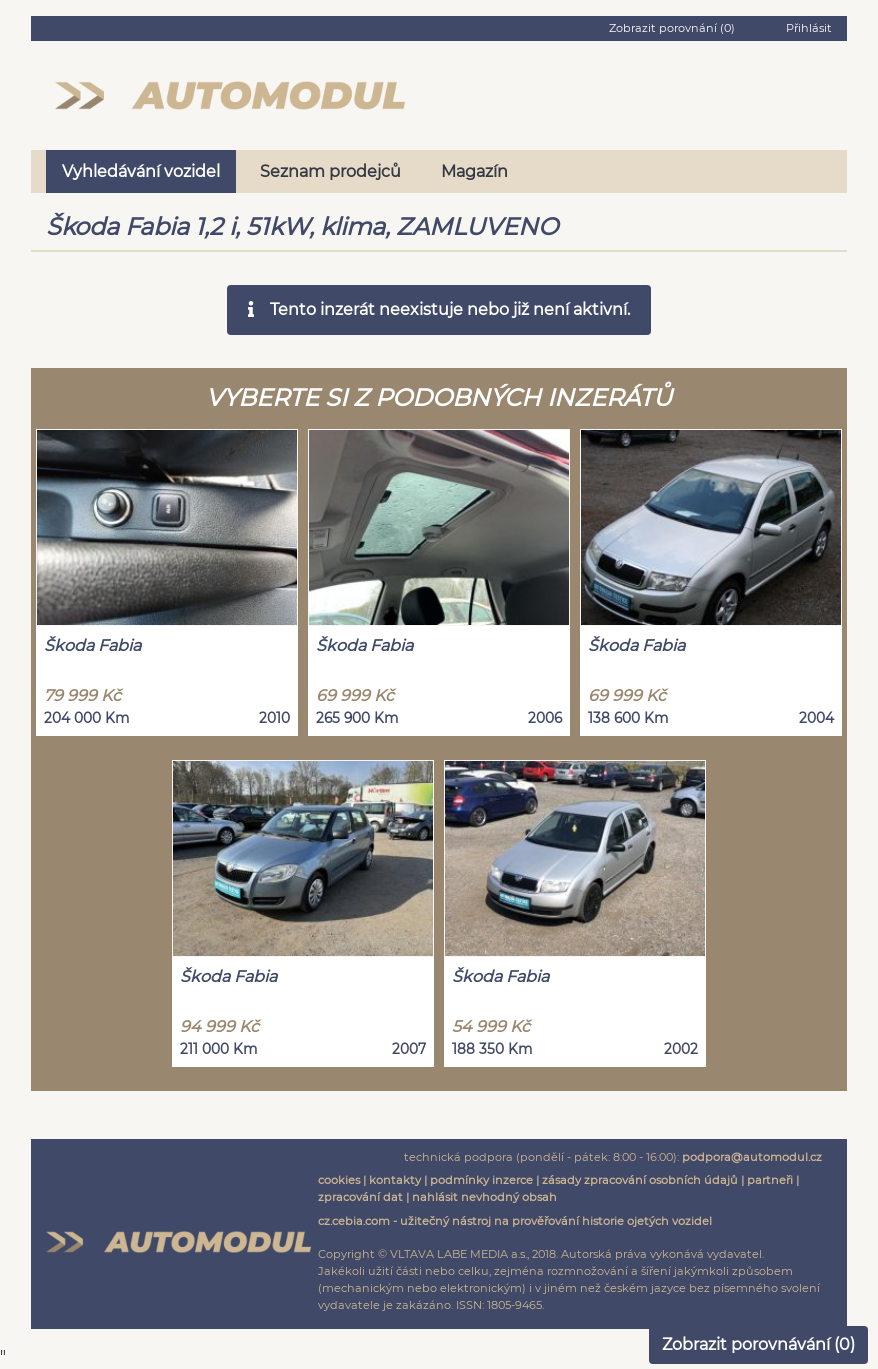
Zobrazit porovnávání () (758, 1344)
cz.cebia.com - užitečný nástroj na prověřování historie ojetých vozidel (515, 1221)
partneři (770, 1180)
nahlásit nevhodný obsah (484, 1197)
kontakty (395, 1180)
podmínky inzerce (481, 1180)
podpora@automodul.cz (752, 1157)
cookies (339, 1180)
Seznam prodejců (330, 171)
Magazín (474, 171)
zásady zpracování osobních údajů (640, 1180)
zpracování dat (360, 1197)
